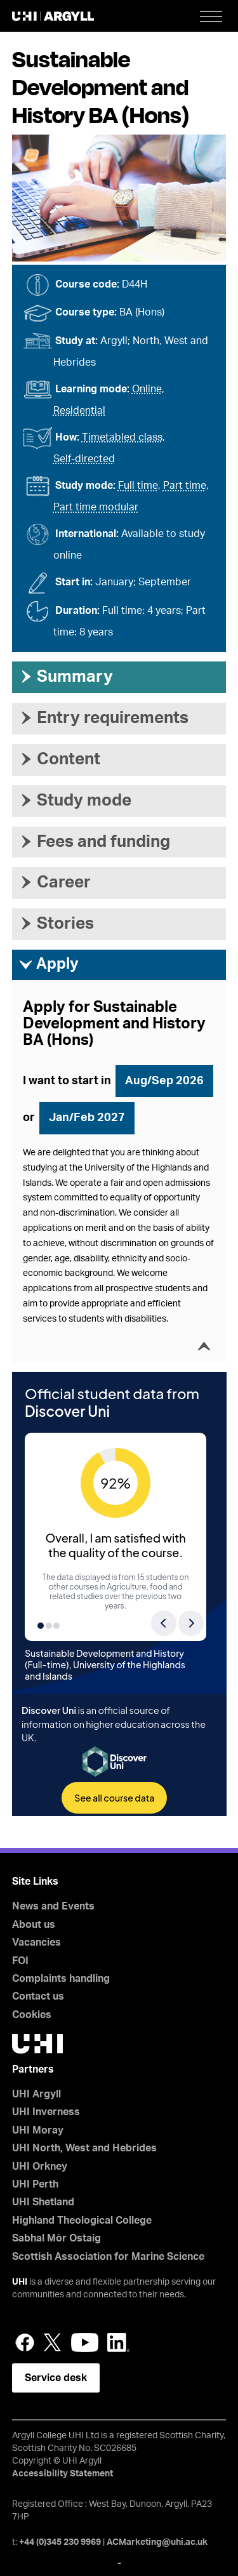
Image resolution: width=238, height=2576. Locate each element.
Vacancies (36, 1942)
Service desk (56, 2378)
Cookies (31, 2015)
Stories (56, 923)
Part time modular (95, 507)
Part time (184, 486)
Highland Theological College (82, 2220)
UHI (19, 2282)
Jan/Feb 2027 (87, 1118)
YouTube (84, 2342)
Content (59, 759)
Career (54, 882)
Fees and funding (94, 841)
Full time (138, 486)
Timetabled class (122, 437)
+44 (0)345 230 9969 (60, 2542)
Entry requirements (103, 718)
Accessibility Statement (62, 2473)
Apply (48, 965)
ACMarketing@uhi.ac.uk (157, 2542)
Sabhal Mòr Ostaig (56, 2238)
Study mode (74, 800)
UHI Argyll (36, 2094)
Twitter (52, 2342)
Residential (79, 411)
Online (147, 389)
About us (33, 1925)
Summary (65, 676)
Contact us (38, 1996)
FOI (20, 1961)
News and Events (53, 1906)
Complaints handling (61, 1979)
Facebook (24, 2342)
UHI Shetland (43, 2202)
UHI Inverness (46, 2112)
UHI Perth (35, 2184)
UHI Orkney (39, 2166)
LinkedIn (118, 2342)
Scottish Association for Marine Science (108, 2257)
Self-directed (84, 459)
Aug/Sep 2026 (164, 1081)
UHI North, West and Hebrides (84, 2148)
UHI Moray (37, 2130)
